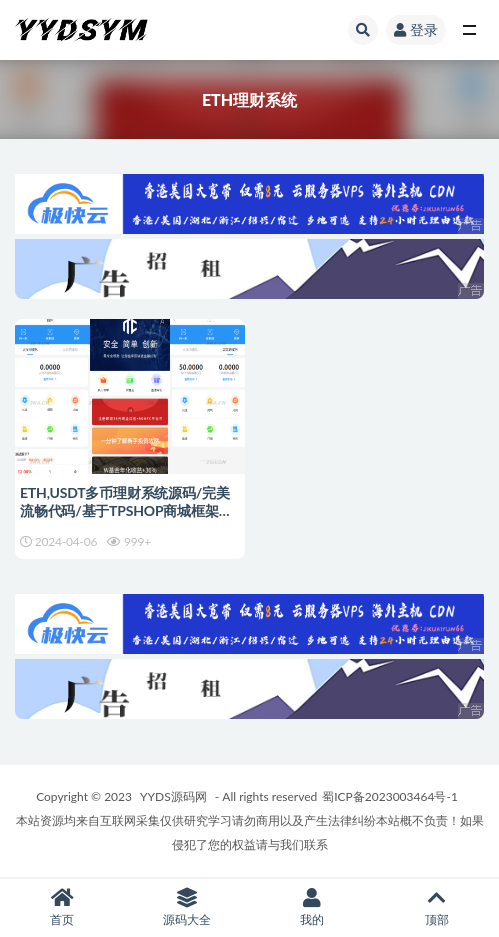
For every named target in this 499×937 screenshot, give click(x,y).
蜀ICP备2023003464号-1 (390, 796)
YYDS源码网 (173, 796)
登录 (416, 29)
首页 (62, 907)
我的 (312, 907)
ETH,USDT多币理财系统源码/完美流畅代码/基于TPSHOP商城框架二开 (126, 510)
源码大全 (187, 907)
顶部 (436, 907)
